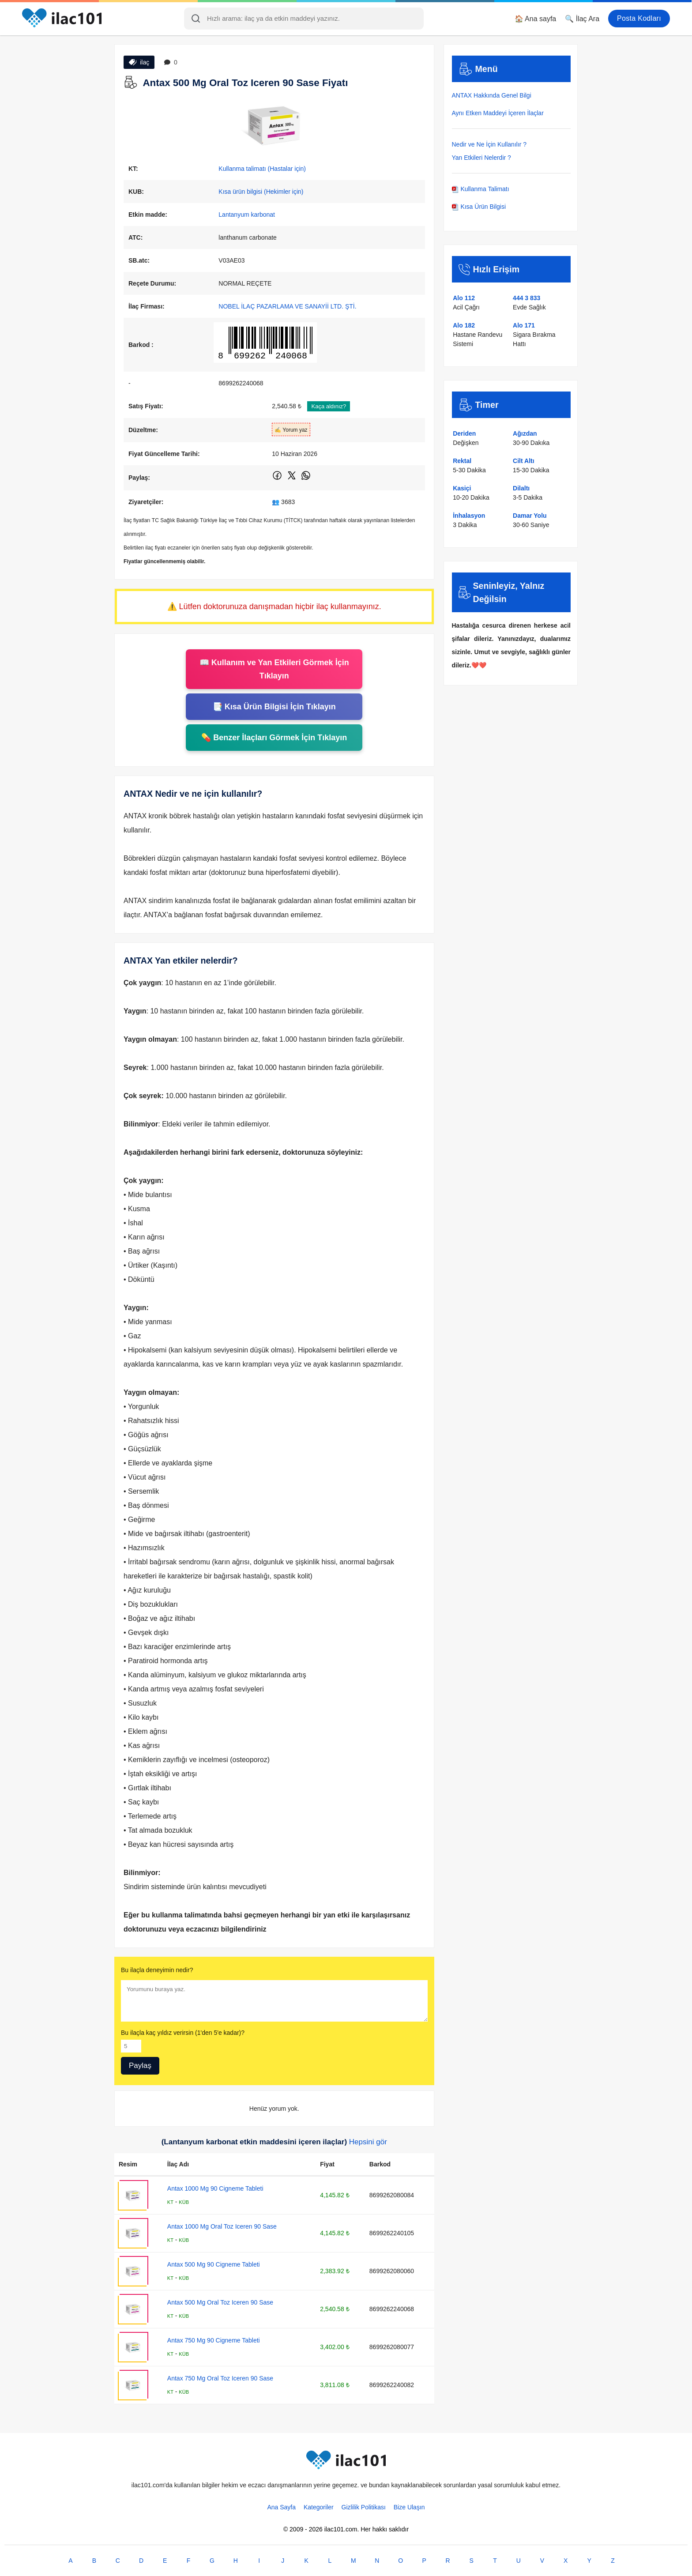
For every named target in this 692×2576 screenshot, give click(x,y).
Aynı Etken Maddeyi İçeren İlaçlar (498, 113)
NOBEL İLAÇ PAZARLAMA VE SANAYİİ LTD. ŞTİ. (287, 306)
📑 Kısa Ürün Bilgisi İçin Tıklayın (274, 706)
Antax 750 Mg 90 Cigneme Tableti (213, 2340)
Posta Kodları (639, 18)
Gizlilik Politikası (364, 2507)
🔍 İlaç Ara (582, 19)
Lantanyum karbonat (246, 214)
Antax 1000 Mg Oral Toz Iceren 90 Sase (222, 2226)
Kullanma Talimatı (480, 188)
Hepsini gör (368, 2142)
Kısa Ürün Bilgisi (479, 206)
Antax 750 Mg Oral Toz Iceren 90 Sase (220, 2378)
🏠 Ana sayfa (536, 19)
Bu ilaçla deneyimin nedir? (157, 1969)
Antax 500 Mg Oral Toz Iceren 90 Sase (220, 2302)
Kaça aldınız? (328, 406)
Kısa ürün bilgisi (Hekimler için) (260, 191)
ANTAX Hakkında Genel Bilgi (491, 95)
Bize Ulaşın (409, 2507)
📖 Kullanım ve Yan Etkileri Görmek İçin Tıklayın (274, 669)
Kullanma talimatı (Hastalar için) (262, 168)
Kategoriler (319, 2507)
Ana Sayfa (281, 2507)
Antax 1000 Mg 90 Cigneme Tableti (215, 2188)
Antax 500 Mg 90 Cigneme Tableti (213, 2264)
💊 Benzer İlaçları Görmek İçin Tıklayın (274, 737)
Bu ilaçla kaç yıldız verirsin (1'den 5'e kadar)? (182, 2032)
